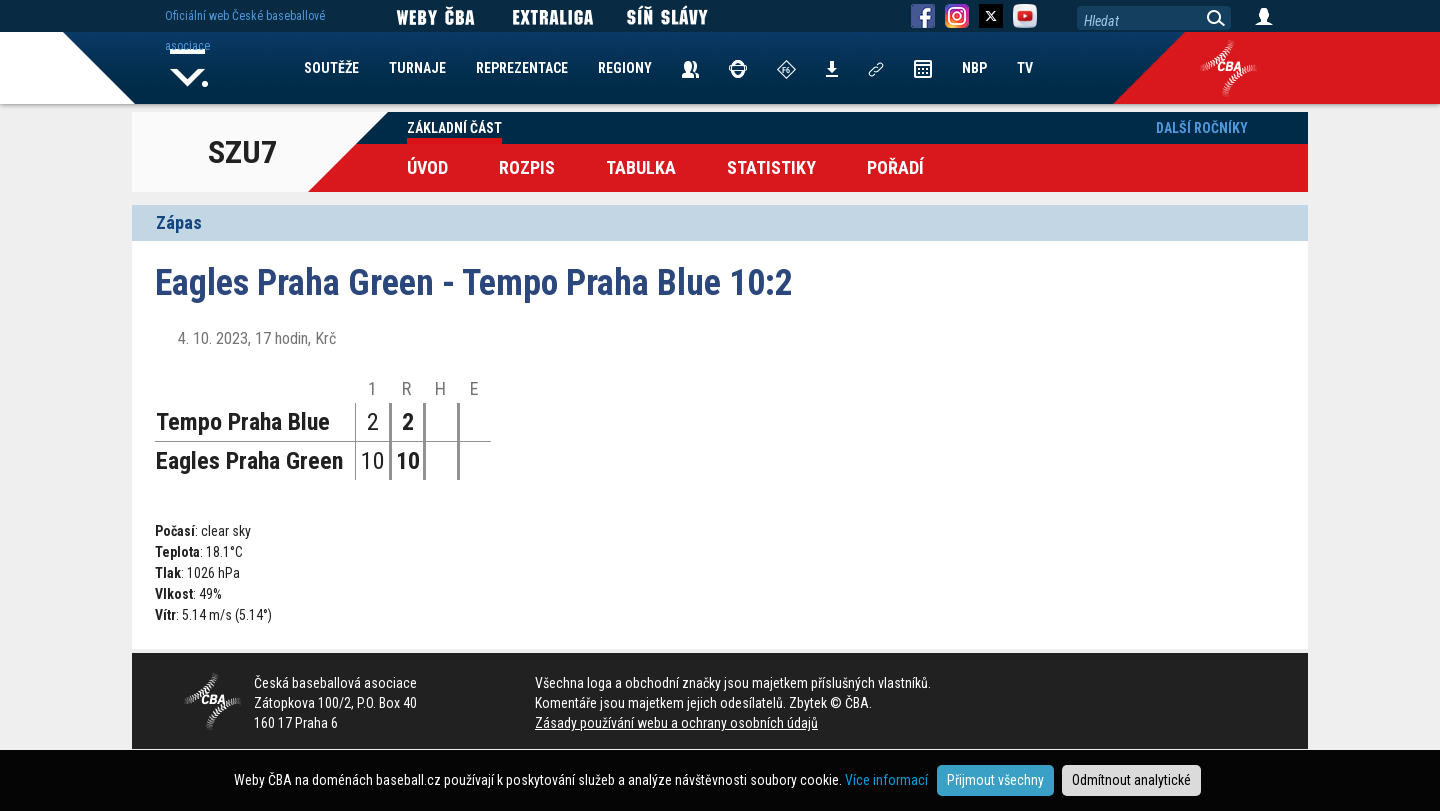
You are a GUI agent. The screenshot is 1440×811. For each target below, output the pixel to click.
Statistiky (771, 167)
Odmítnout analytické (1131, 780)
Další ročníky (1202, 128)
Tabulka (641, 167)
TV (1025, 68)
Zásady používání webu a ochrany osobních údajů (676, 723)
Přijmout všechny (995, 780)
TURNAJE (417, 68)
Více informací (886, 780)
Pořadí (895, 167)
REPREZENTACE (522, 68)
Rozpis (527, 167)
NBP (974, 68)
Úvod (427, 167)
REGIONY (625, 68)
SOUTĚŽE (331, 68)
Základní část (454, 128)
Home (189, 68)
